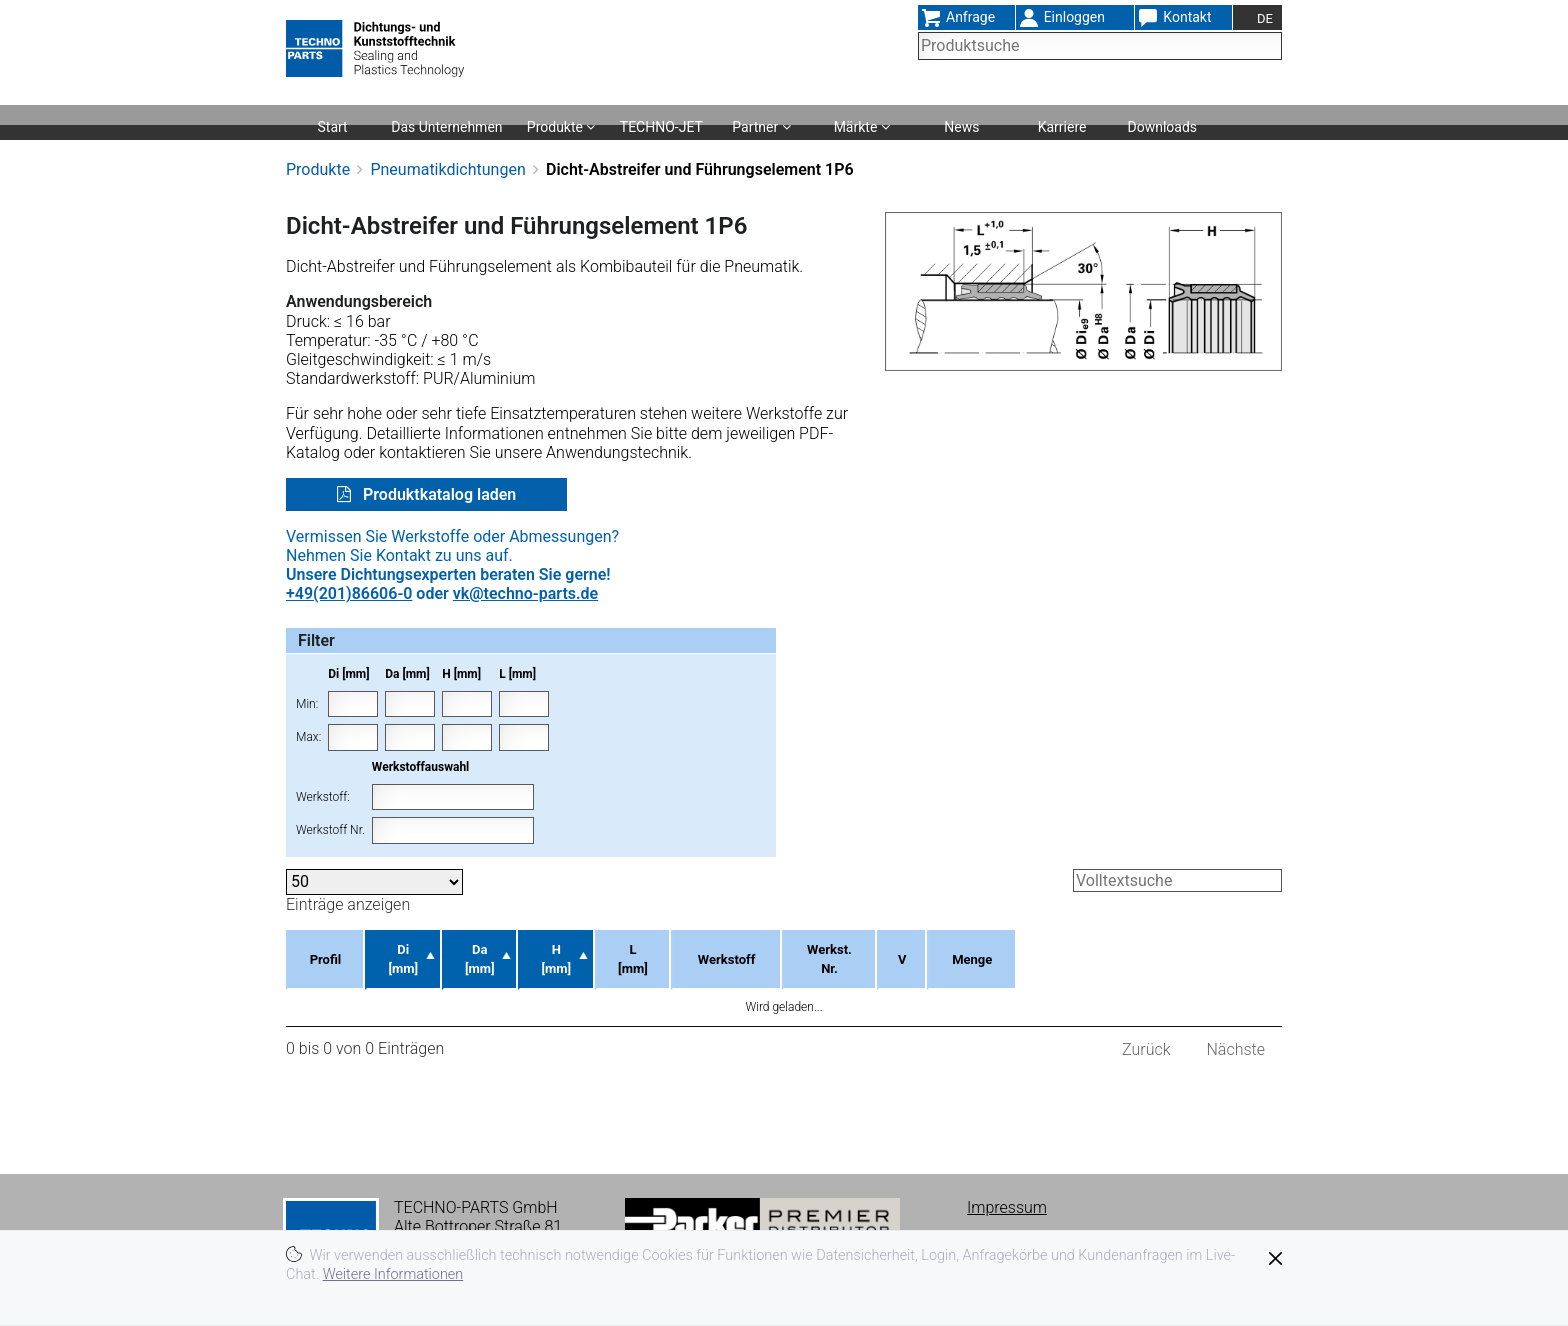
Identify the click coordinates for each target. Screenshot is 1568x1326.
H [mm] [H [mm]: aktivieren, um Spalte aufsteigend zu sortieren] (650, 949)
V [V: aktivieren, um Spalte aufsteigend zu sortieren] (1092, 949)
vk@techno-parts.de (525, 593)
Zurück (1146, 1029)
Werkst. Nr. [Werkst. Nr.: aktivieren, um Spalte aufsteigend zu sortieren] (994, 949)
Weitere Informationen (393, 1274)
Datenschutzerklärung (1044, 1223)
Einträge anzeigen (374, 891)
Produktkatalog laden (437, 494)
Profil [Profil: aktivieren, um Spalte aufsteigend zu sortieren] (332, 949)
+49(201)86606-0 (349, 593)
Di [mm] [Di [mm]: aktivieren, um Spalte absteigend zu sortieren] (431, 949)
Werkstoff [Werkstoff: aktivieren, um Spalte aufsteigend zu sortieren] (865, 949)
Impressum (1007, 1188)
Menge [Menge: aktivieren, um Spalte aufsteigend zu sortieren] (1202, 949)
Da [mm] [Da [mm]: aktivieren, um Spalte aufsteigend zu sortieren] (541, 949)
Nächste (1236, 1029)
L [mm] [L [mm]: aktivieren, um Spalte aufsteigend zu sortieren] (753, 949)
